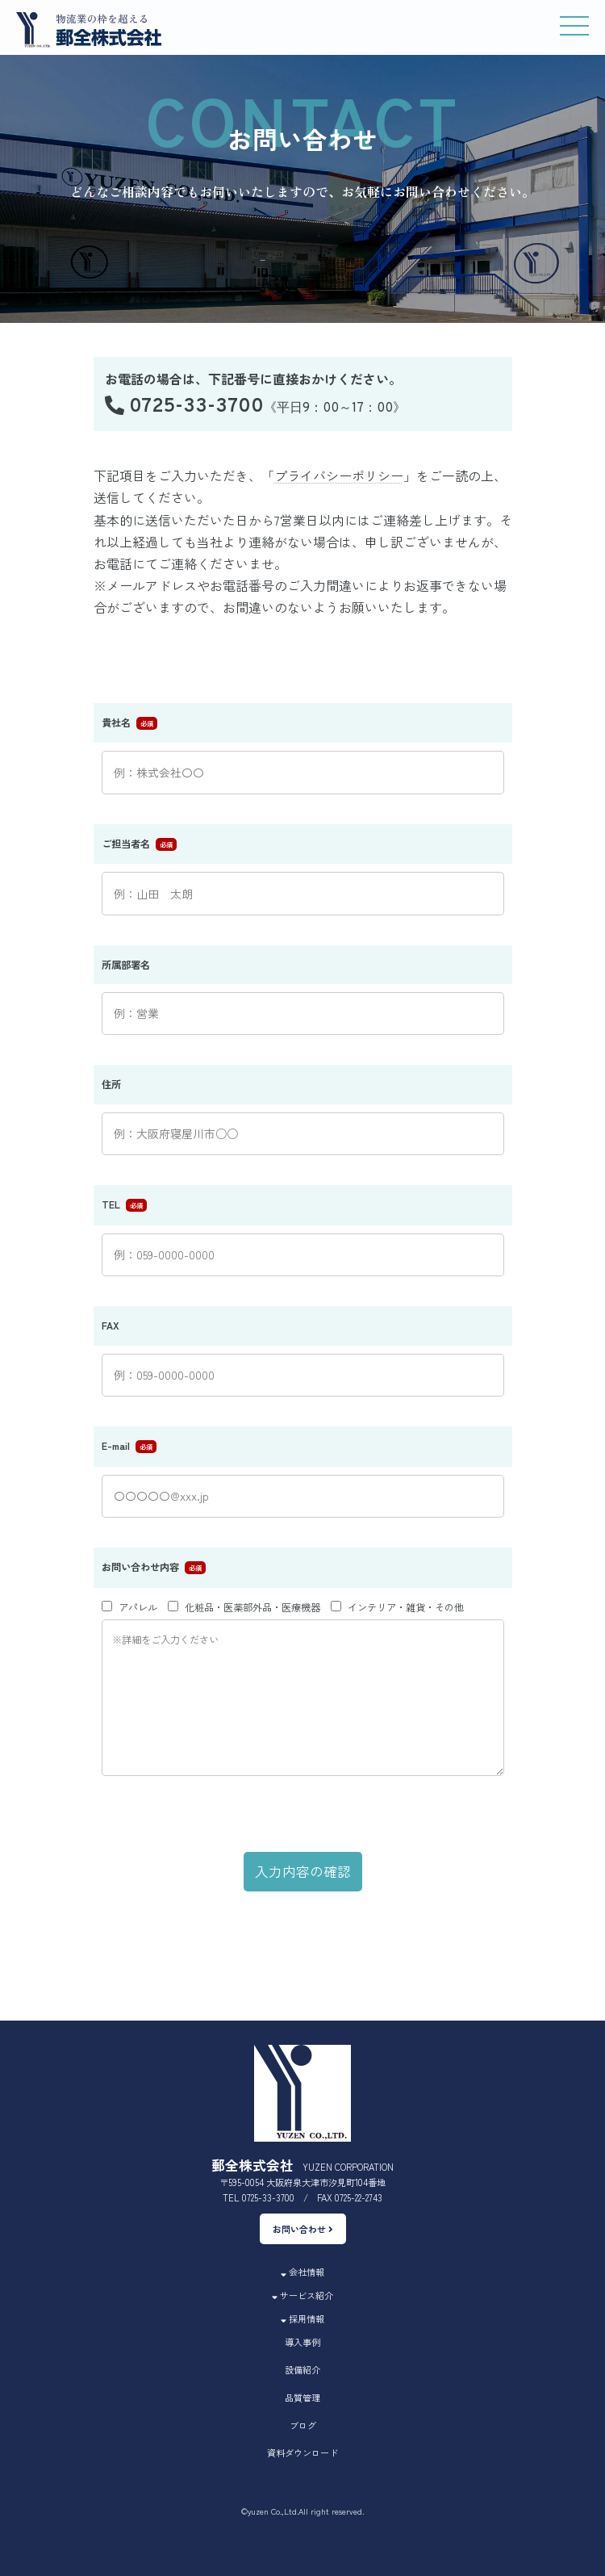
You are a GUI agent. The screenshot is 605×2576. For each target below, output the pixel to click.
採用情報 (302, 2318)
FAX (110, 1325)
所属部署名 (126, 964)
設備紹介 (302, 2369)
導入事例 (302, 2341)
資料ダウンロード (302, 2452)
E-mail (116, 1446)
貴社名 (116, 722)
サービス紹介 (302, 2295)
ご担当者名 (126, 843)
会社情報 (302, 2271)
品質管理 (302, 2397)
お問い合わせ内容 (140, 1567)
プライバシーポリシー (338, 475)
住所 (111, 1084)
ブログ (303, 2425)
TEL (111, 1204)
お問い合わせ (303, 2229)
